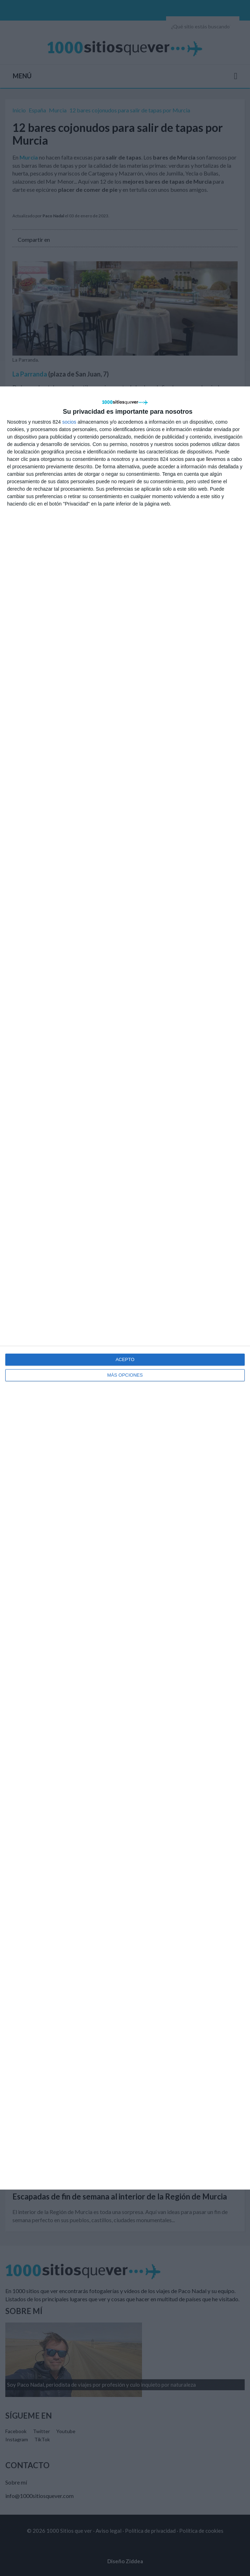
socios (69, 421)
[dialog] (125, 1288)
